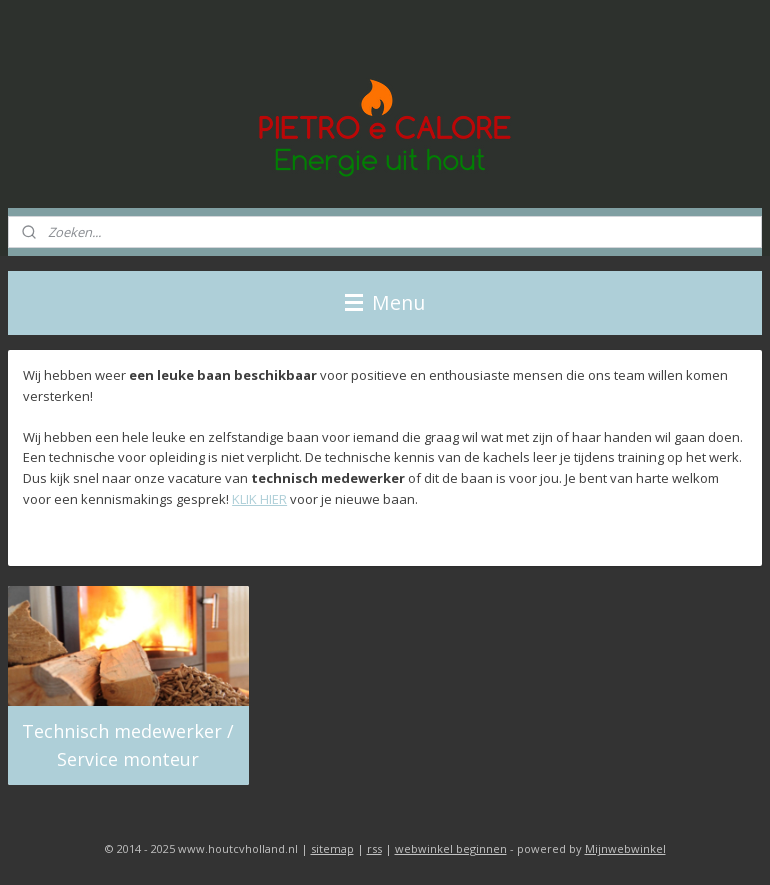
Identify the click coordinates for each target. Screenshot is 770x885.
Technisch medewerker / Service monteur (128, 745)
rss (374, 848)
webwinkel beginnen (451, 848)
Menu (385, 302)
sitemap (332, 848)
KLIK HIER (259, 499)
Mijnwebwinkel (625, 848)
